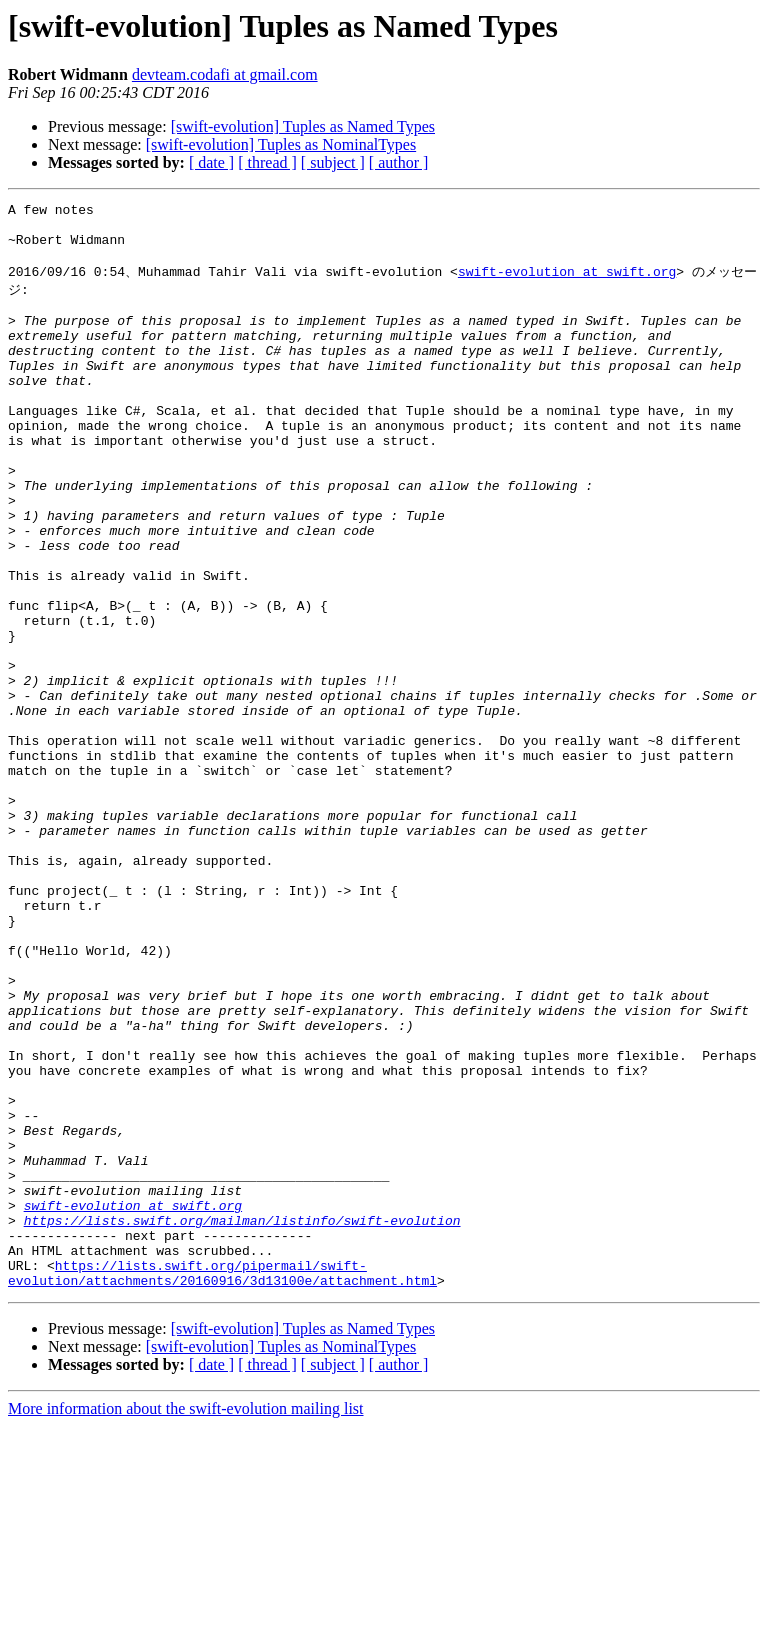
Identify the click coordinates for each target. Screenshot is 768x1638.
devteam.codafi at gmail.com (225, 74)
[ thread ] (267, 162)
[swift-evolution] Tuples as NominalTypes (281, 144)
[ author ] (399, 162)
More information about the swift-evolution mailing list (186, 1620)
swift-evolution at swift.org (567, 284)
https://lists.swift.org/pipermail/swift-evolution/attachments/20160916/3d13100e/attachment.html (222, 1483)
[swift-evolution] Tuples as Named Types (303, 126)
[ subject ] (333, 162)
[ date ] (211, 162)
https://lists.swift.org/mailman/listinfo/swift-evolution (242, 1420)
